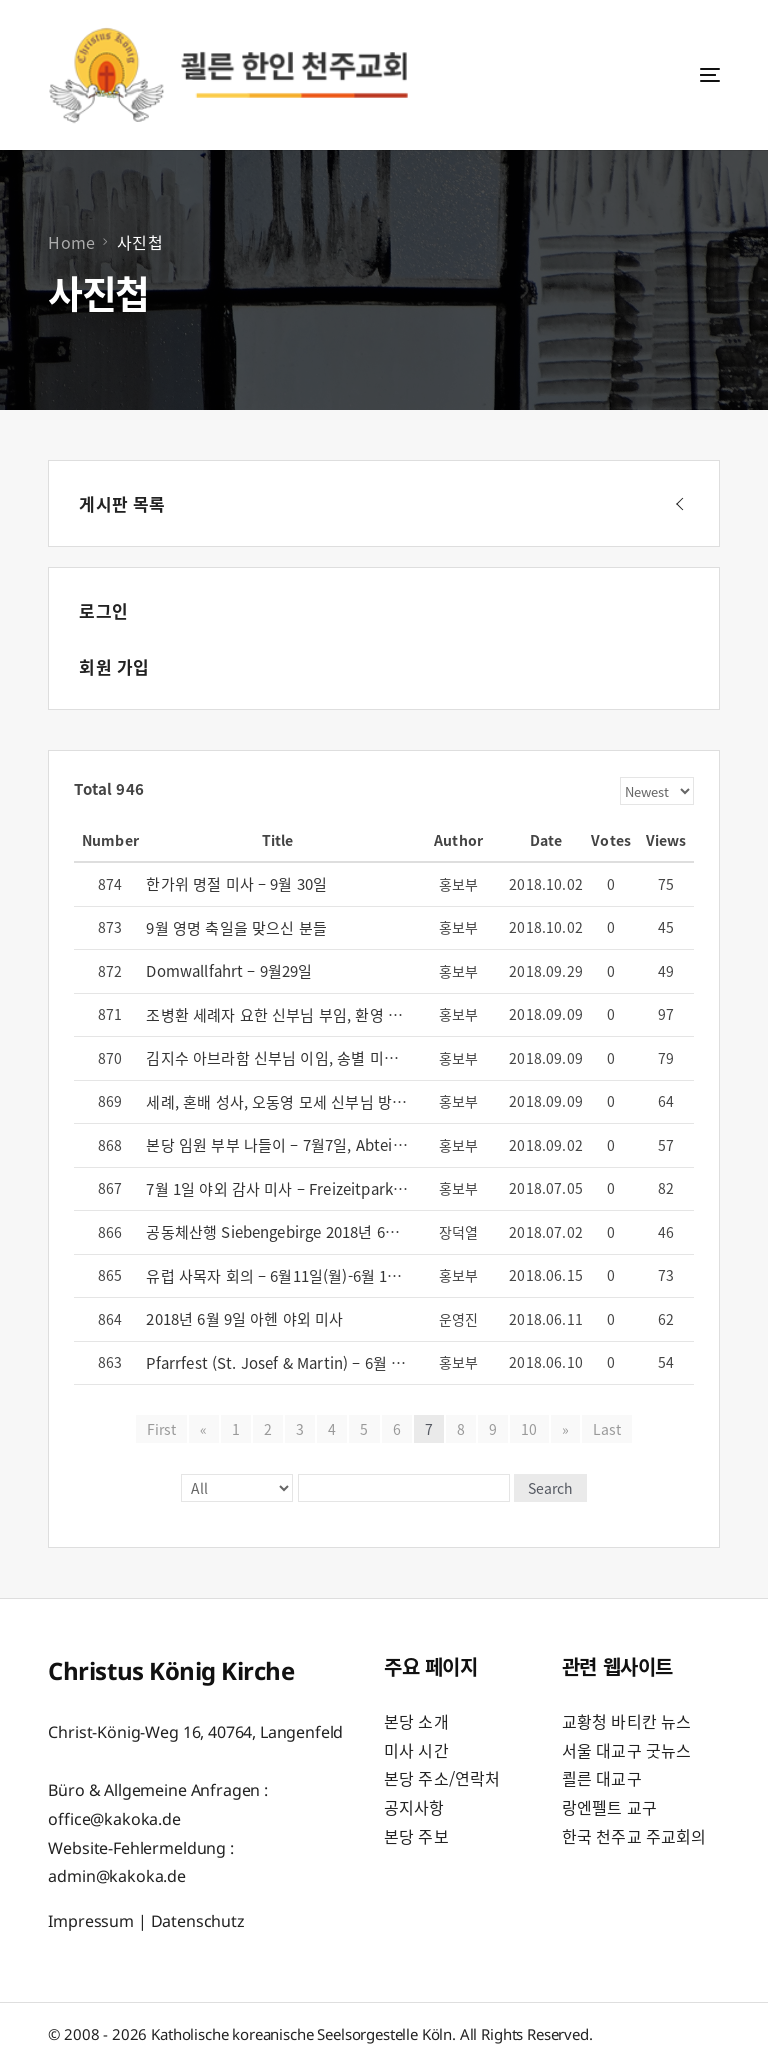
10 (529, 1429)
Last (607, 1429)
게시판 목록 (122, 503)
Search (550, 1488)
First (162, 1429)
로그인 (103, 610)
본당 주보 (416, 1836)
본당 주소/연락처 (442, 1778)
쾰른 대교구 (602, 1778)
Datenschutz (198, 1921)
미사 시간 (416, 1750)
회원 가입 (114, 666)
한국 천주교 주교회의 (634, 1836)
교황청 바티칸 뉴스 (627, 1721)
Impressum (91, 1921)
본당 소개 (416, 1721)
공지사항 (414, 1807)
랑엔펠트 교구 (609, 1807)
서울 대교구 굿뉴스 (627, 1750)
